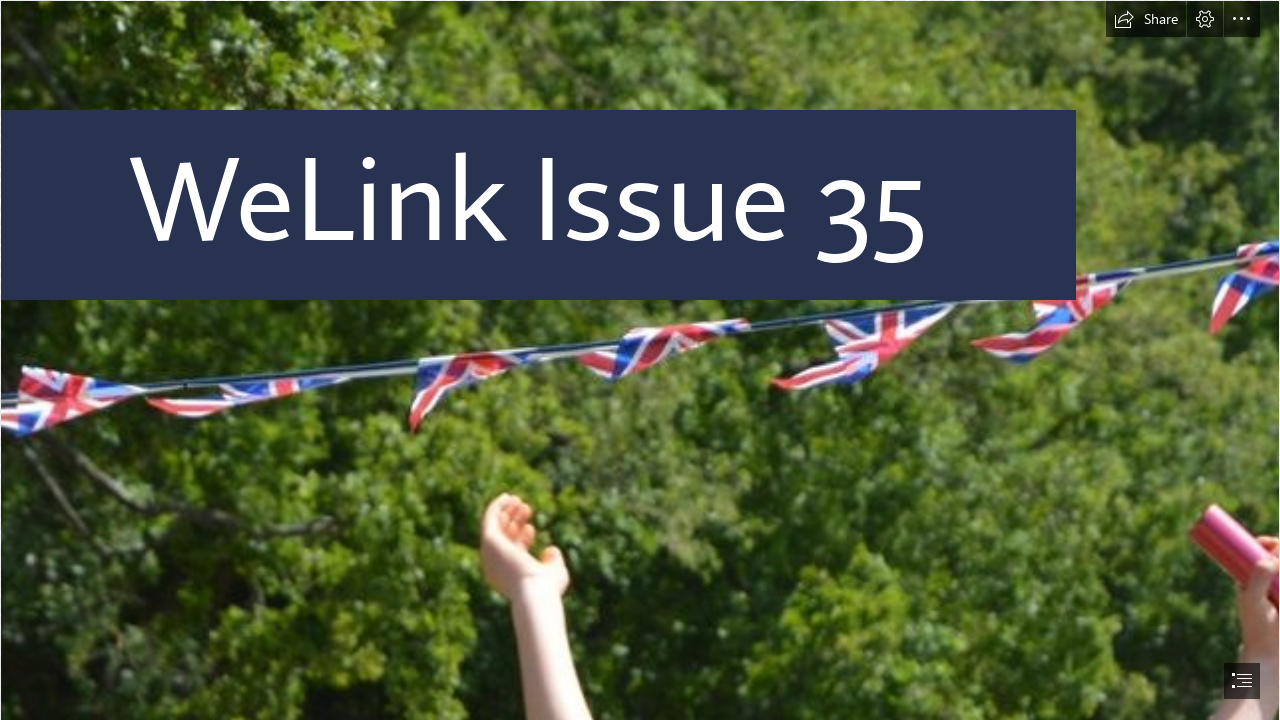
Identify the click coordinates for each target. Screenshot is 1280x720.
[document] (640, 360)
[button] (1146, 19)
